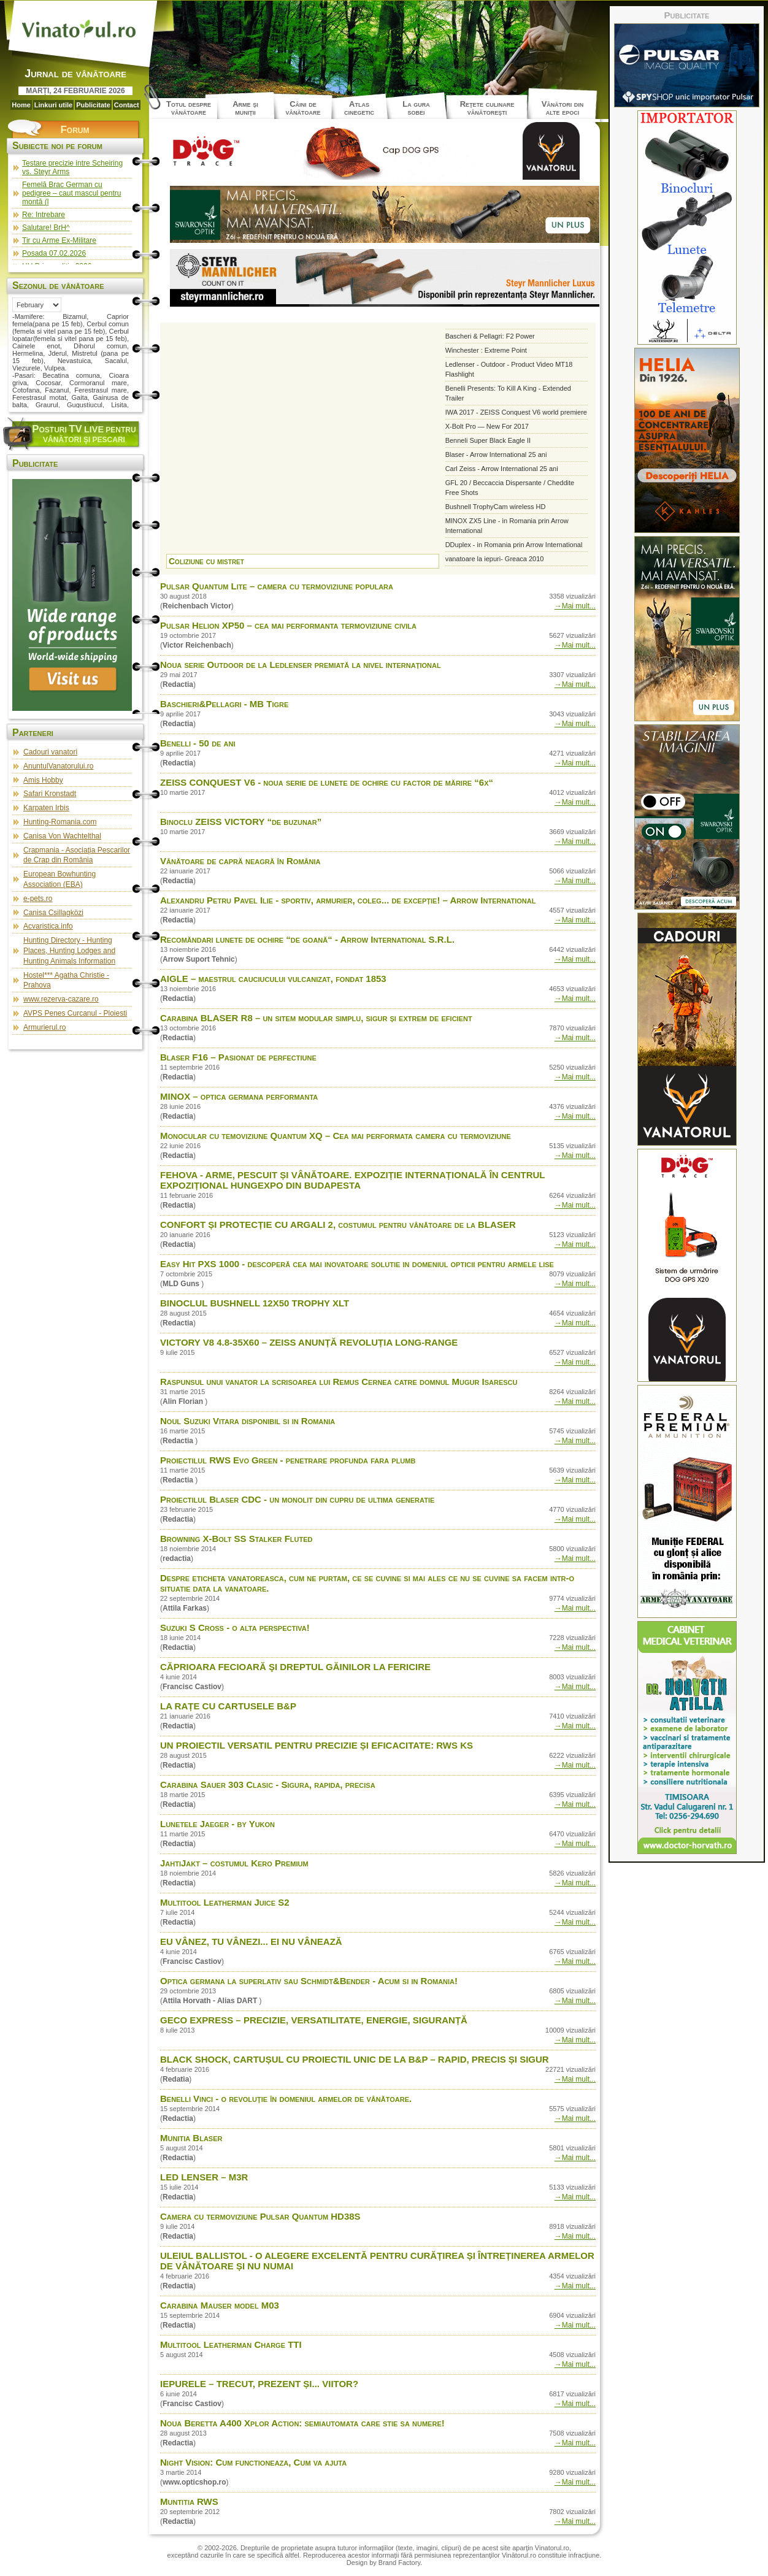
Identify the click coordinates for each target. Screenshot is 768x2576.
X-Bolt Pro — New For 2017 (487, 426)
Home (21, 105)
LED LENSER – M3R (204, 2177)
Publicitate (93, 105)
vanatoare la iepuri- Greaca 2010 (494, 558)
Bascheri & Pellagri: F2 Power (490, 336)
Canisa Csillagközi (53, 912)
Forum (74, 130)
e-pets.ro (37, 898)
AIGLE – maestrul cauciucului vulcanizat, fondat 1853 (273, 978)
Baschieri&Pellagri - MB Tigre (224, 704)
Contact (126, 105)
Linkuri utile (53, 105)
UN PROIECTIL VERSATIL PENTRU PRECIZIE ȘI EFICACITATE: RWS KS (316, 1745)
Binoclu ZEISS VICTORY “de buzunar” (240, 821)
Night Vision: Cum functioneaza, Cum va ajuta (253, 2462)
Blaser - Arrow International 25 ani (496, 454)
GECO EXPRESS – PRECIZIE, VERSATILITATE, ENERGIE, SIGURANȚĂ (313, 2020)
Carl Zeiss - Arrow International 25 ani (501, 468)
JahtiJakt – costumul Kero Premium (234, 1863)
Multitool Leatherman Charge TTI (231, 2344)
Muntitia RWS (189, 2501)
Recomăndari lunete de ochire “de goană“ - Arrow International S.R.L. (307, 939)
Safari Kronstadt (49, 793)
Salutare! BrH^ (46, 227)
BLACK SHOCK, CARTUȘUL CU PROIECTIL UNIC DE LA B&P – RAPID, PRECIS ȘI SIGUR (354, 2059)
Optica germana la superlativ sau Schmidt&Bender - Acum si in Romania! (309, 1981)
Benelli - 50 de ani (198, 743)
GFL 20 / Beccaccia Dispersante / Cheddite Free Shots (510, 487)
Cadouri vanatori (50, 752)
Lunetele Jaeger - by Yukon (217, 1824)
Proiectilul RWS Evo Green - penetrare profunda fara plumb (287, 1460)
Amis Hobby (43, 780)
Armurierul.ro (44, 1027)
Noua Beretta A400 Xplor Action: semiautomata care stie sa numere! (302, 2423)
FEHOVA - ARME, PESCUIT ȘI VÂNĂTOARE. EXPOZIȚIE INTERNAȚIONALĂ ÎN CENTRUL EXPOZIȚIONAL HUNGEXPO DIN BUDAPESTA (352, 1180)
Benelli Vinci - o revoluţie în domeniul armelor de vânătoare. (286, 2098)
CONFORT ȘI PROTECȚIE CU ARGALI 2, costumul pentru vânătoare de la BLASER (338, 1224)
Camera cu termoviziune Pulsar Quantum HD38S (260, 2216)
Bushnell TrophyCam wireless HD (495, 506)
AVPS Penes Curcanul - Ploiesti (75, 1013)
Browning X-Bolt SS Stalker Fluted (236, 1538)
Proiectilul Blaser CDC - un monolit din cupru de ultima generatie (297, 1499)
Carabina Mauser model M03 (219, 2305)
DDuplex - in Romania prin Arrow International (514, 544)
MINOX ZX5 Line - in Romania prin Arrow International (507, 525)
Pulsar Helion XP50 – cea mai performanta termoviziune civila (288, 625)
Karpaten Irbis (46, 807)
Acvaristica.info (48, 926)
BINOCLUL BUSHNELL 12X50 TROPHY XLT (254, 1303)
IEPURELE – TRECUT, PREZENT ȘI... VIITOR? (259, 2384)
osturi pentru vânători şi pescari (84, 433)
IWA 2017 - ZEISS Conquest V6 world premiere (516, 412)
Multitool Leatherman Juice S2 (225, 1902)
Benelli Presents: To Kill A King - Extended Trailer (508, 393)
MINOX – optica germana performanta (239, 1096)
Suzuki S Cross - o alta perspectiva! (235, 1627)
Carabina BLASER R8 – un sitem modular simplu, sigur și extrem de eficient (316, 1018)
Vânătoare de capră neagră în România (240, 861)
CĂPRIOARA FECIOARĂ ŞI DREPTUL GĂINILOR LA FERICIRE (295, 1667)
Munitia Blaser (191, 2138)
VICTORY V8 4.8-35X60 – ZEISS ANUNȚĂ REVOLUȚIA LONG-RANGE (309, 1342)
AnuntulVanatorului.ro (58, 766)
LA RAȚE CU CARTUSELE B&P (228, 1706)
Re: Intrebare (43, 214)
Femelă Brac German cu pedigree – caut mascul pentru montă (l (71, 193)
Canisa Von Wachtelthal (62, 836)
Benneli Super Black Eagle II (488, 440)
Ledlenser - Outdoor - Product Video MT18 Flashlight (509, 369)
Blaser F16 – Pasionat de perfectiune (238, 1057)
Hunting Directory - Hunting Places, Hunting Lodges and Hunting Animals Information (69, 950)
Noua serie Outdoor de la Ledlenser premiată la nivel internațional (300, 664)
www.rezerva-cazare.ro (61, 999)
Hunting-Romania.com (59, 822)
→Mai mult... (575, 606)
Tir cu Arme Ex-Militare (59, 240)
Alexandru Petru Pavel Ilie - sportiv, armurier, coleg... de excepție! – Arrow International (348, 900)
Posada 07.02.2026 (54, 253)
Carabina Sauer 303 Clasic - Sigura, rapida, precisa (267, 1784)
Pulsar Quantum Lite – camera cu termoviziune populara (276, 586)
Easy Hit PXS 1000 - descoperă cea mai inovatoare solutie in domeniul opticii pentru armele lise (357, 1264)
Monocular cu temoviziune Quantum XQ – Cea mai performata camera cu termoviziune (335, 1135)
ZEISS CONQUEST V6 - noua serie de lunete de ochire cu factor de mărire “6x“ (326, 782)
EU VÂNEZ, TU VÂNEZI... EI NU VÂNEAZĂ (251, 1941)
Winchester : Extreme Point (486, 350)
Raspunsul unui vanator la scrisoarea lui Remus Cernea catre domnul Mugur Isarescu (338, 1381)
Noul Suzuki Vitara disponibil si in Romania (247, 1421)
